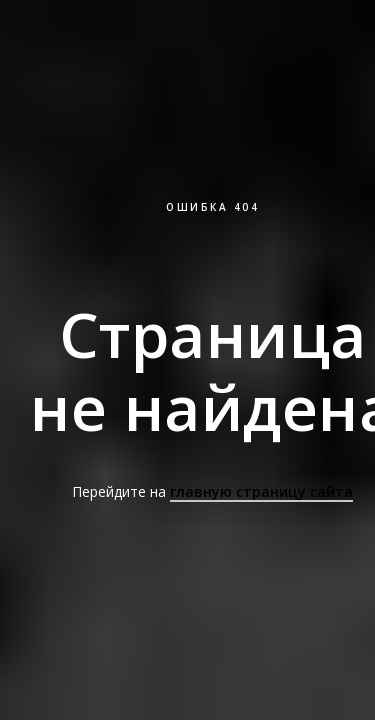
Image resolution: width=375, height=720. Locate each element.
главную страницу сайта (261, 491)
